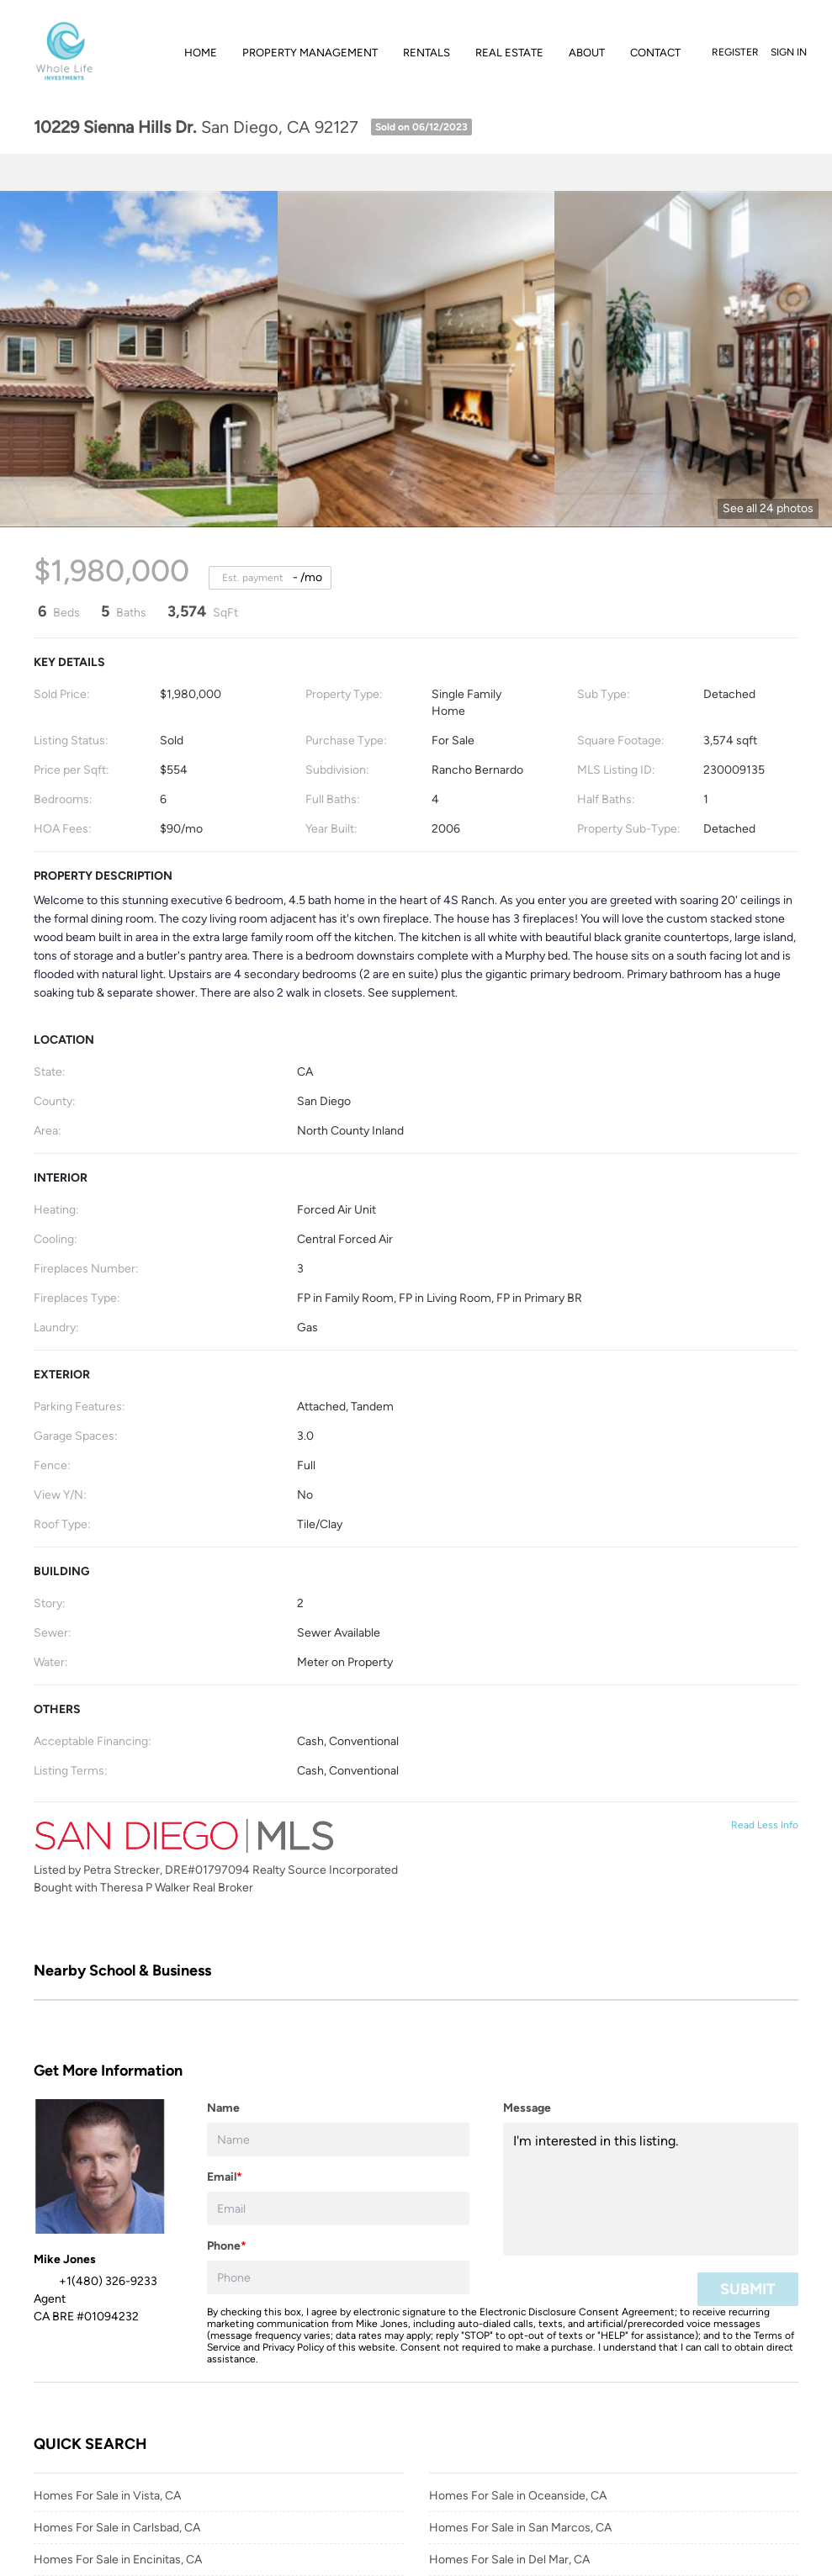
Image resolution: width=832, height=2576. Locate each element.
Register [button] (735, 52)
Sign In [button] (789, 52)
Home (200, 52)
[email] (338, 2208)
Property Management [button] (310, 52)
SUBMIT (748, 2289)
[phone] (338, 2277)
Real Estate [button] (509, 52)
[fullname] (338, 2139)
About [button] (587, 52)
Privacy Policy (293, 2347)
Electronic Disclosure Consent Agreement (577, 2312)
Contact (655, 52)
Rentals (426, 52)
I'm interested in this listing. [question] (651, 2189)
